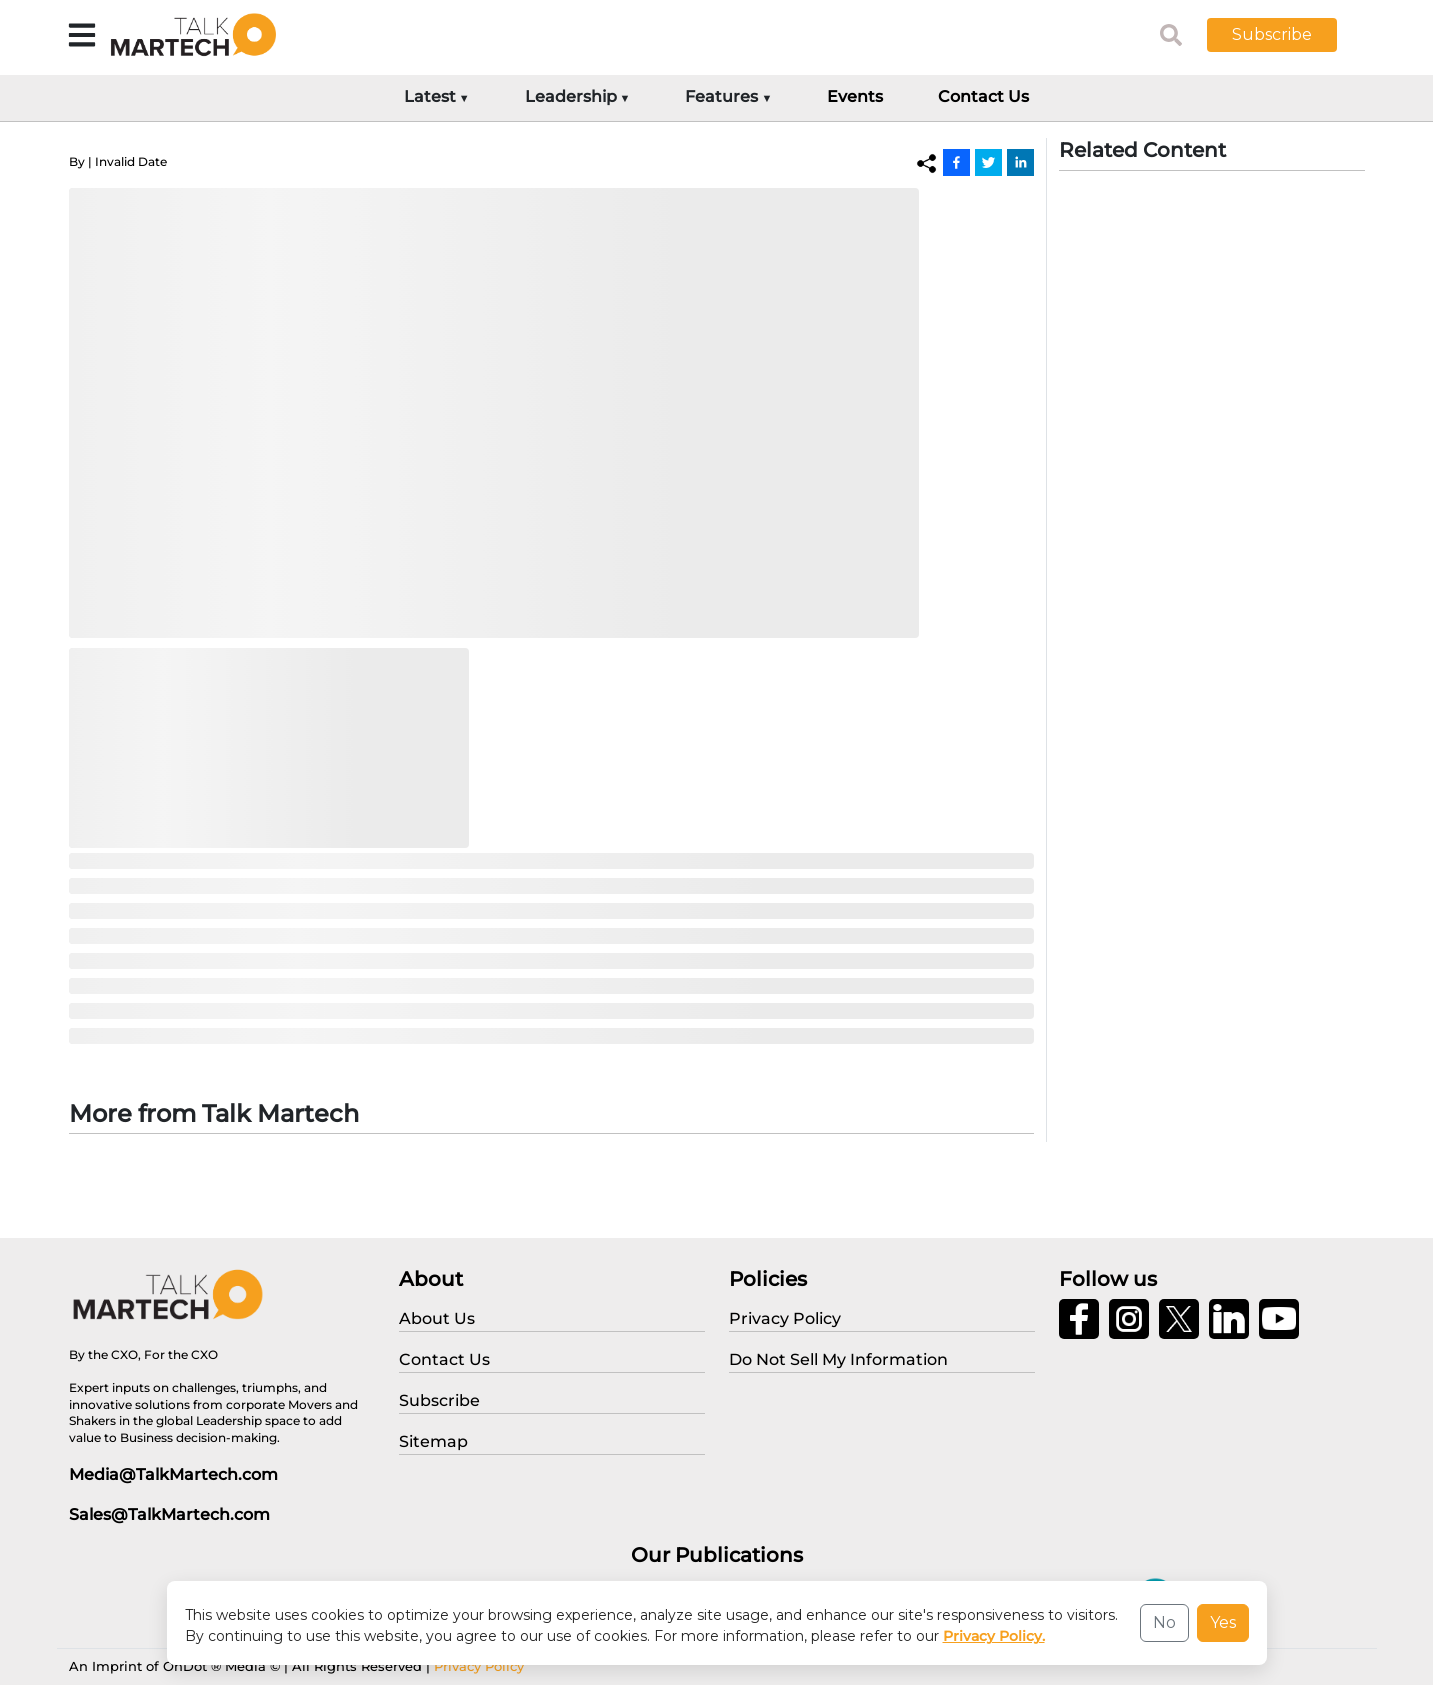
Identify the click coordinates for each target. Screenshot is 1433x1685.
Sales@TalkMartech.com (169, 1514)
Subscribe (1272, 34)
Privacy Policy (479, 1666)
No (1164, 1622)
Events (855, 96)
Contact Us (983, 96)
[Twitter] (988, 162)
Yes (1223, 1622)
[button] (1287, 35)
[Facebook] (956, 162)
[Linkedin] (1020, 162)
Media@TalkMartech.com (173, 1474)
